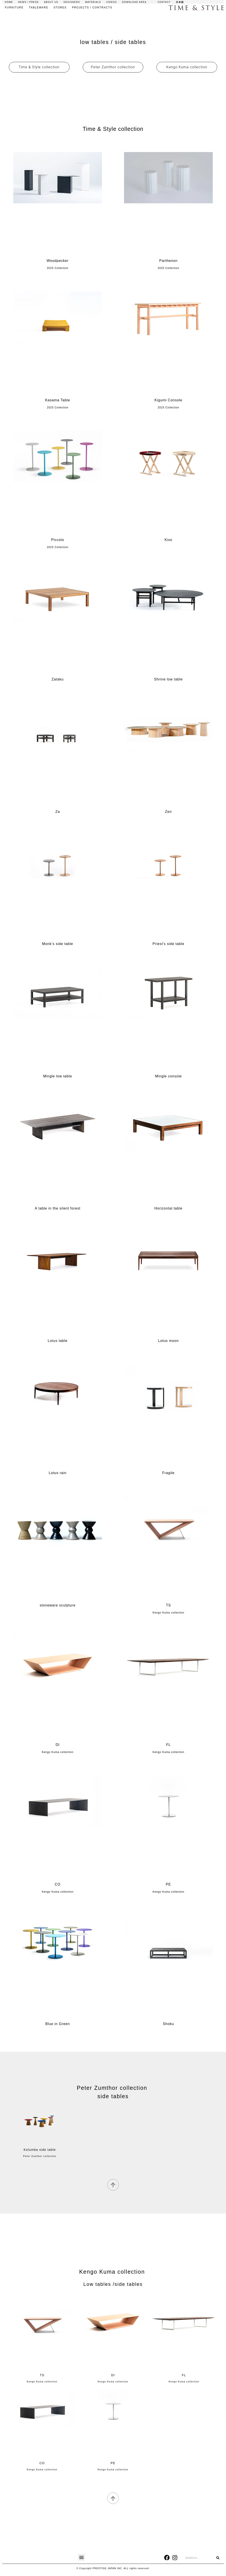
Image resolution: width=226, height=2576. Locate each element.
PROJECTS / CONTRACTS (92, 7)
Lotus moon (168, 1341)
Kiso (168, 540)
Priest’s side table (168, 944)
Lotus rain (57, 1473)
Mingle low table (57, 1076)
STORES (60, 7)
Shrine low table (168, 679)
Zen (168, 812)
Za (57, 812)
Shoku (168, 2024)
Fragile (168, 1473)
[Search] (218, 2558)
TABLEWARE (38, 7)
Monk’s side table (57, 944)
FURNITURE (14, 7)
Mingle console (168, 1076)
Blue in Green (57, 2024)
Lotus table (57, 1341)
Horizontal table (168, 1208)
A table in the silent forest (58, 1208)
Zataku (58, 679)
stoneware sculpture (57, 1605)
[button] (81, 2557)
